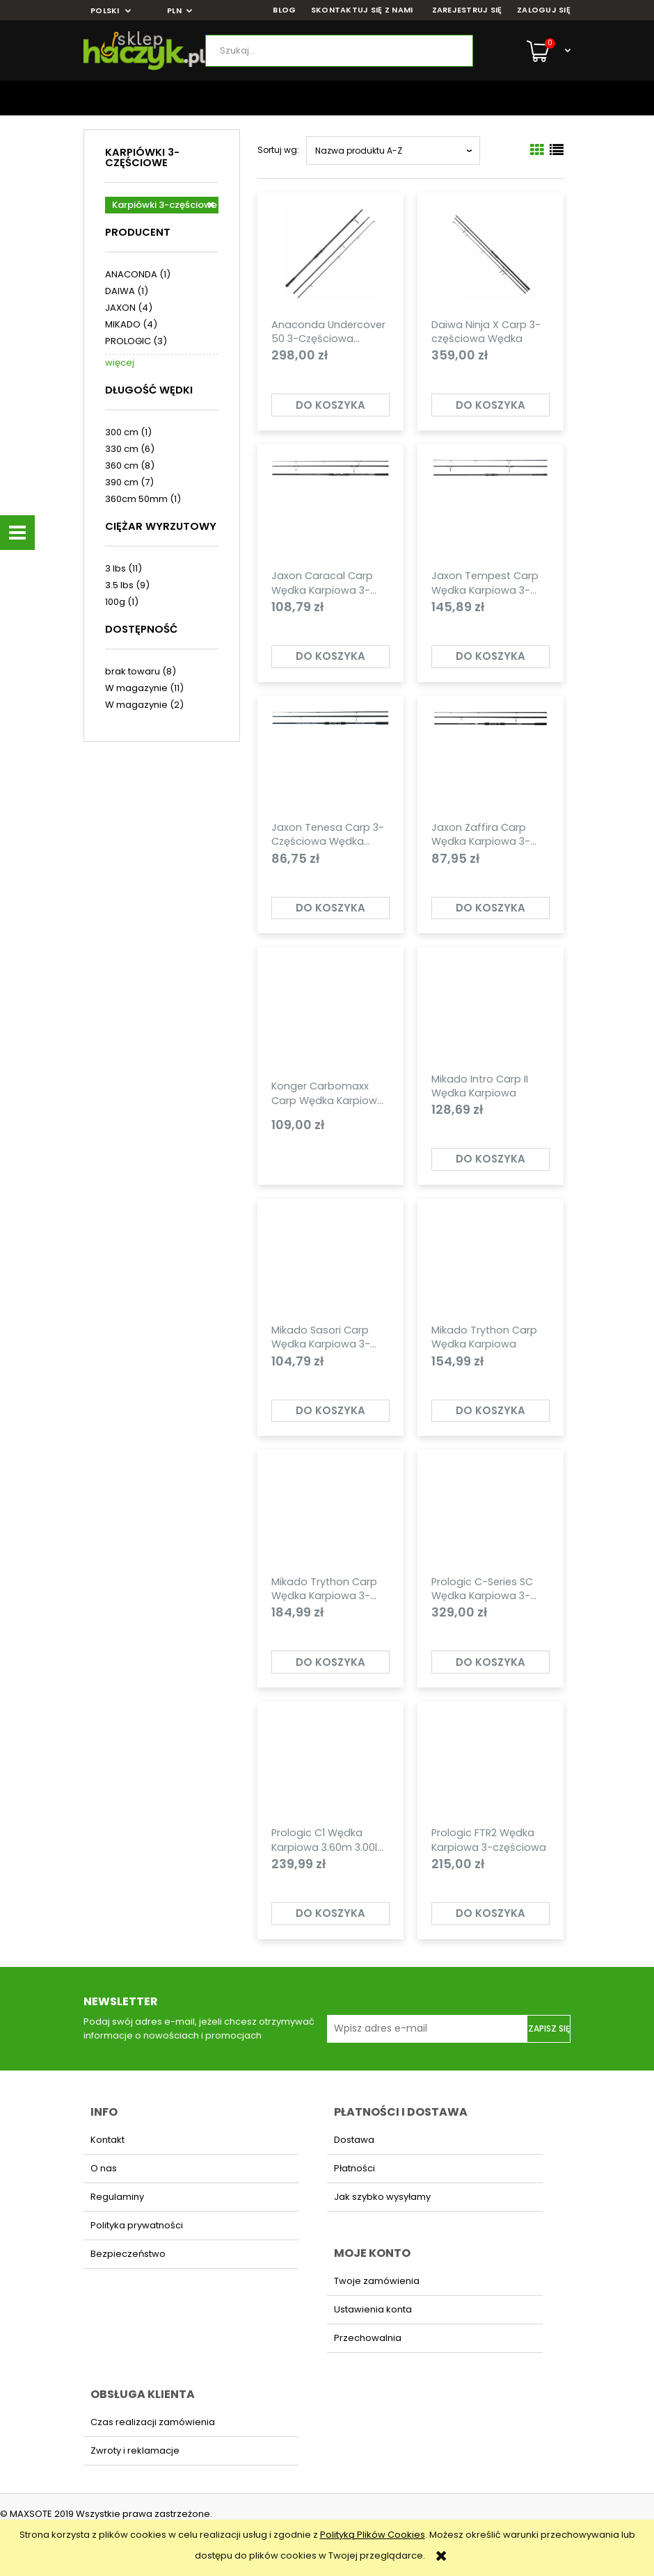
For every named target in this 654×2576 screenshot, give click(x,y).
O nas (103, 2168)
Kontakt (107, 2139)
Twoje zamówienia (377, 2280)
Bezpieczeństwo (128, 2253)
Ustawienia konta (373, 2309)
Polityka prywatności (136, 2225)
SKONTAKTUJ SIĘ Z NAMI (362, 10)
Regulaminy (117, 2196)
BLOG (284, 10)
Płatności (354, 2168)
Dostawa (354, 2139)
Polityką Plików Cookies (372, 2534)
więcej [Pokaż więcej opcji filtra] (119, 362)
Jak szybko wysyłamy (382, 2196)
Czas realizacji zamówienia (152, 2422)
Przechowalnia (367, 2337)
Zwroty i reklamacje (135, 2450)
